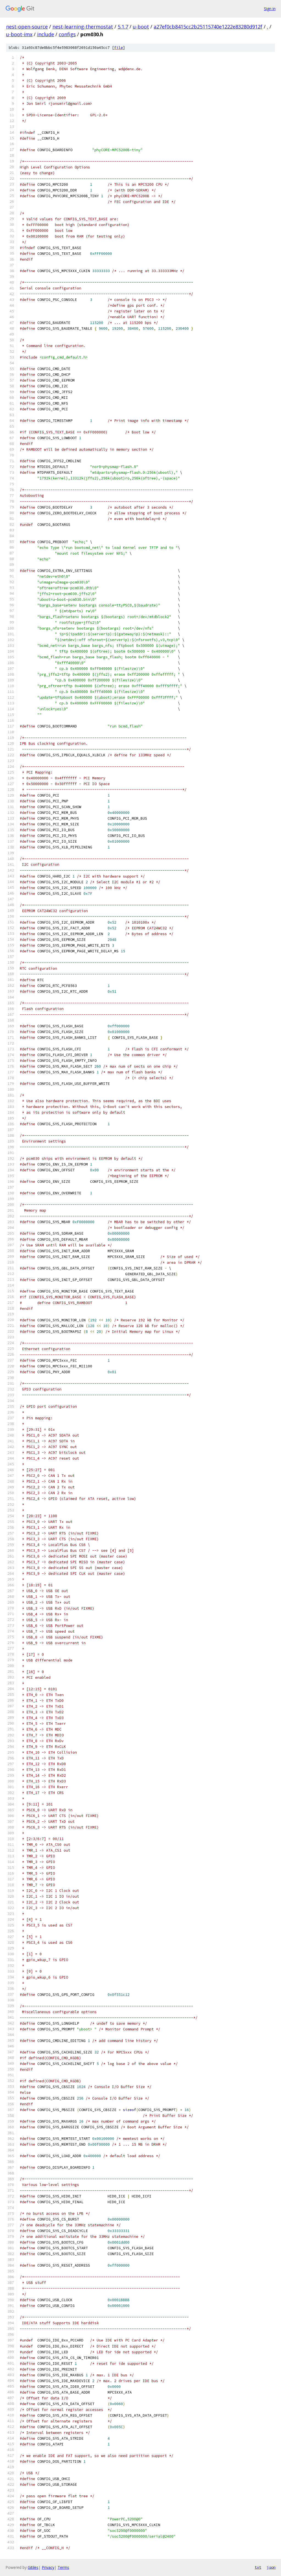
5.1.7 (123, 26)
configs (67, 34)
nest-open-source (27, 26)
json (271, 2567)
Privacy (48, 2567)
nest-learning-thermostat (82, 26)
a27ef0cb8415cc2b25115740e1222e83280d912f (208, 26)
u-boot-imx (19, 34)
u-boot (141, 26)
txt (258, 2567)
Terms (63, 2567)
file (118, 47)
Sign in (270, 8)
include (45, 34)
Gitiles (33, 2567)
